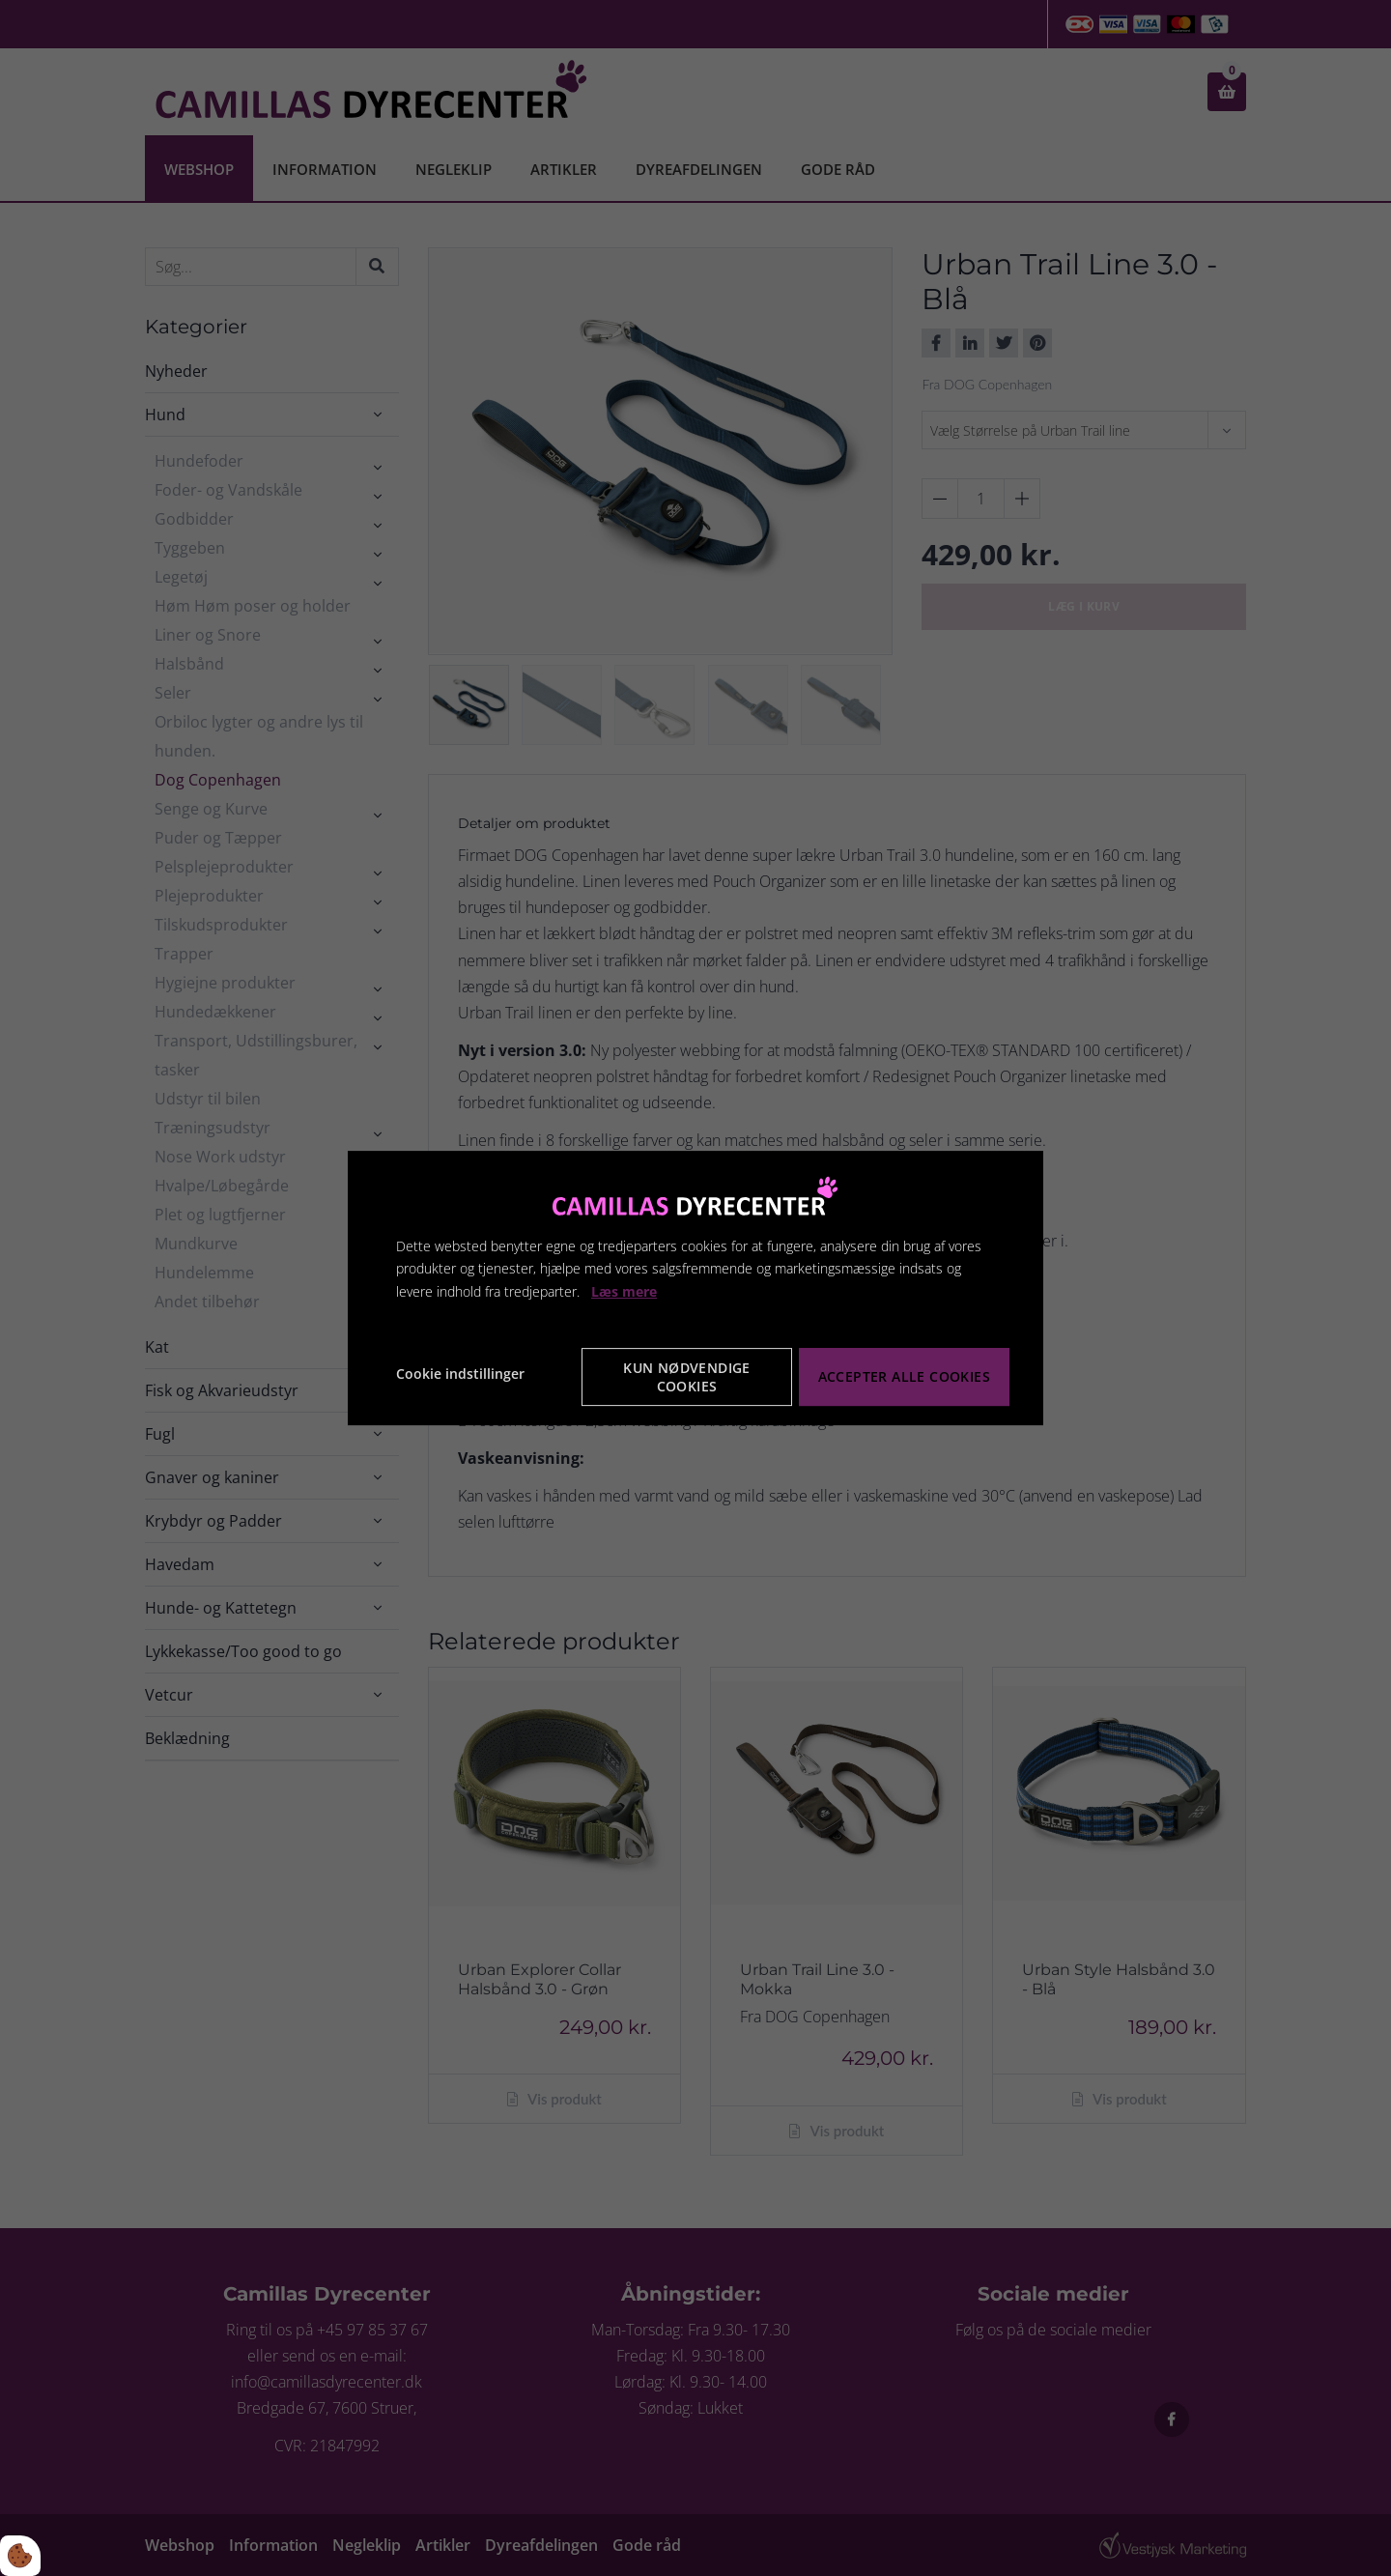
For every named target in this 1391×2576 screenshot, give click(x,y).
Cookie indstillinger (460, 1373)
